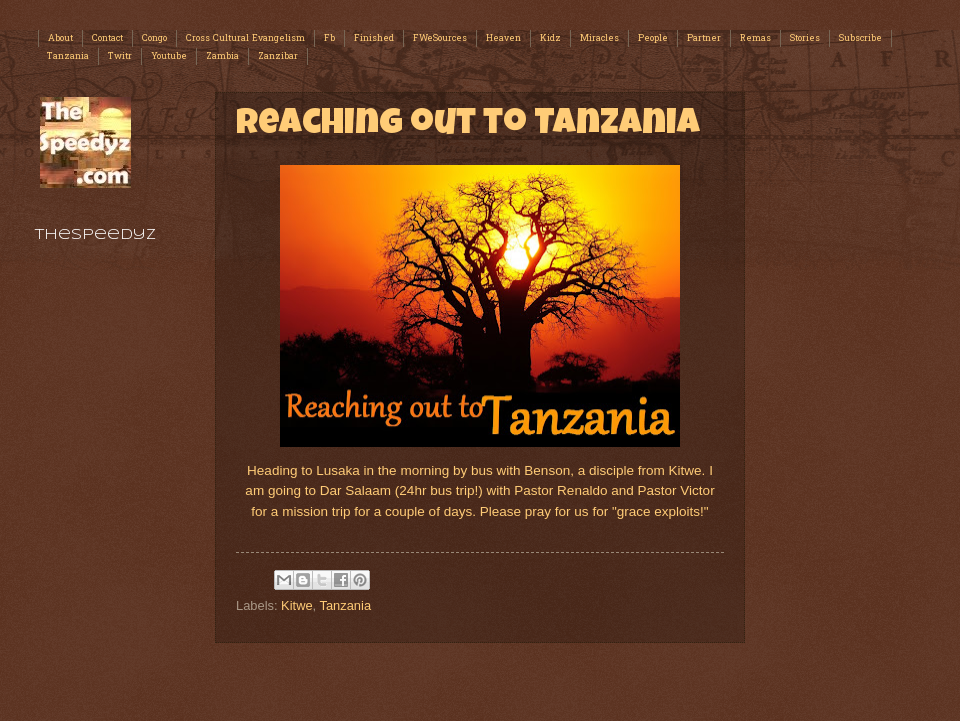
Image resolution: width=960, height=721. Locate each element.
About (60, 38)
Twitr (120, 56)
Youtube (169, 56)
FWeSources (440, 38)
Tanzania (68, 56)
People (653, 38)
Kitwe (296, 605)
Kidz (550, 38)
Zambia (222, 56)
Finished (374, 38)
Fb (329, 38)
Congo (154, 38)
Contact (107, 38)
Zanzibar (278, 56)
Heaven (503, 38)
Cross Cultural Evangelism (245, 38)
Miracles (599, 38)
